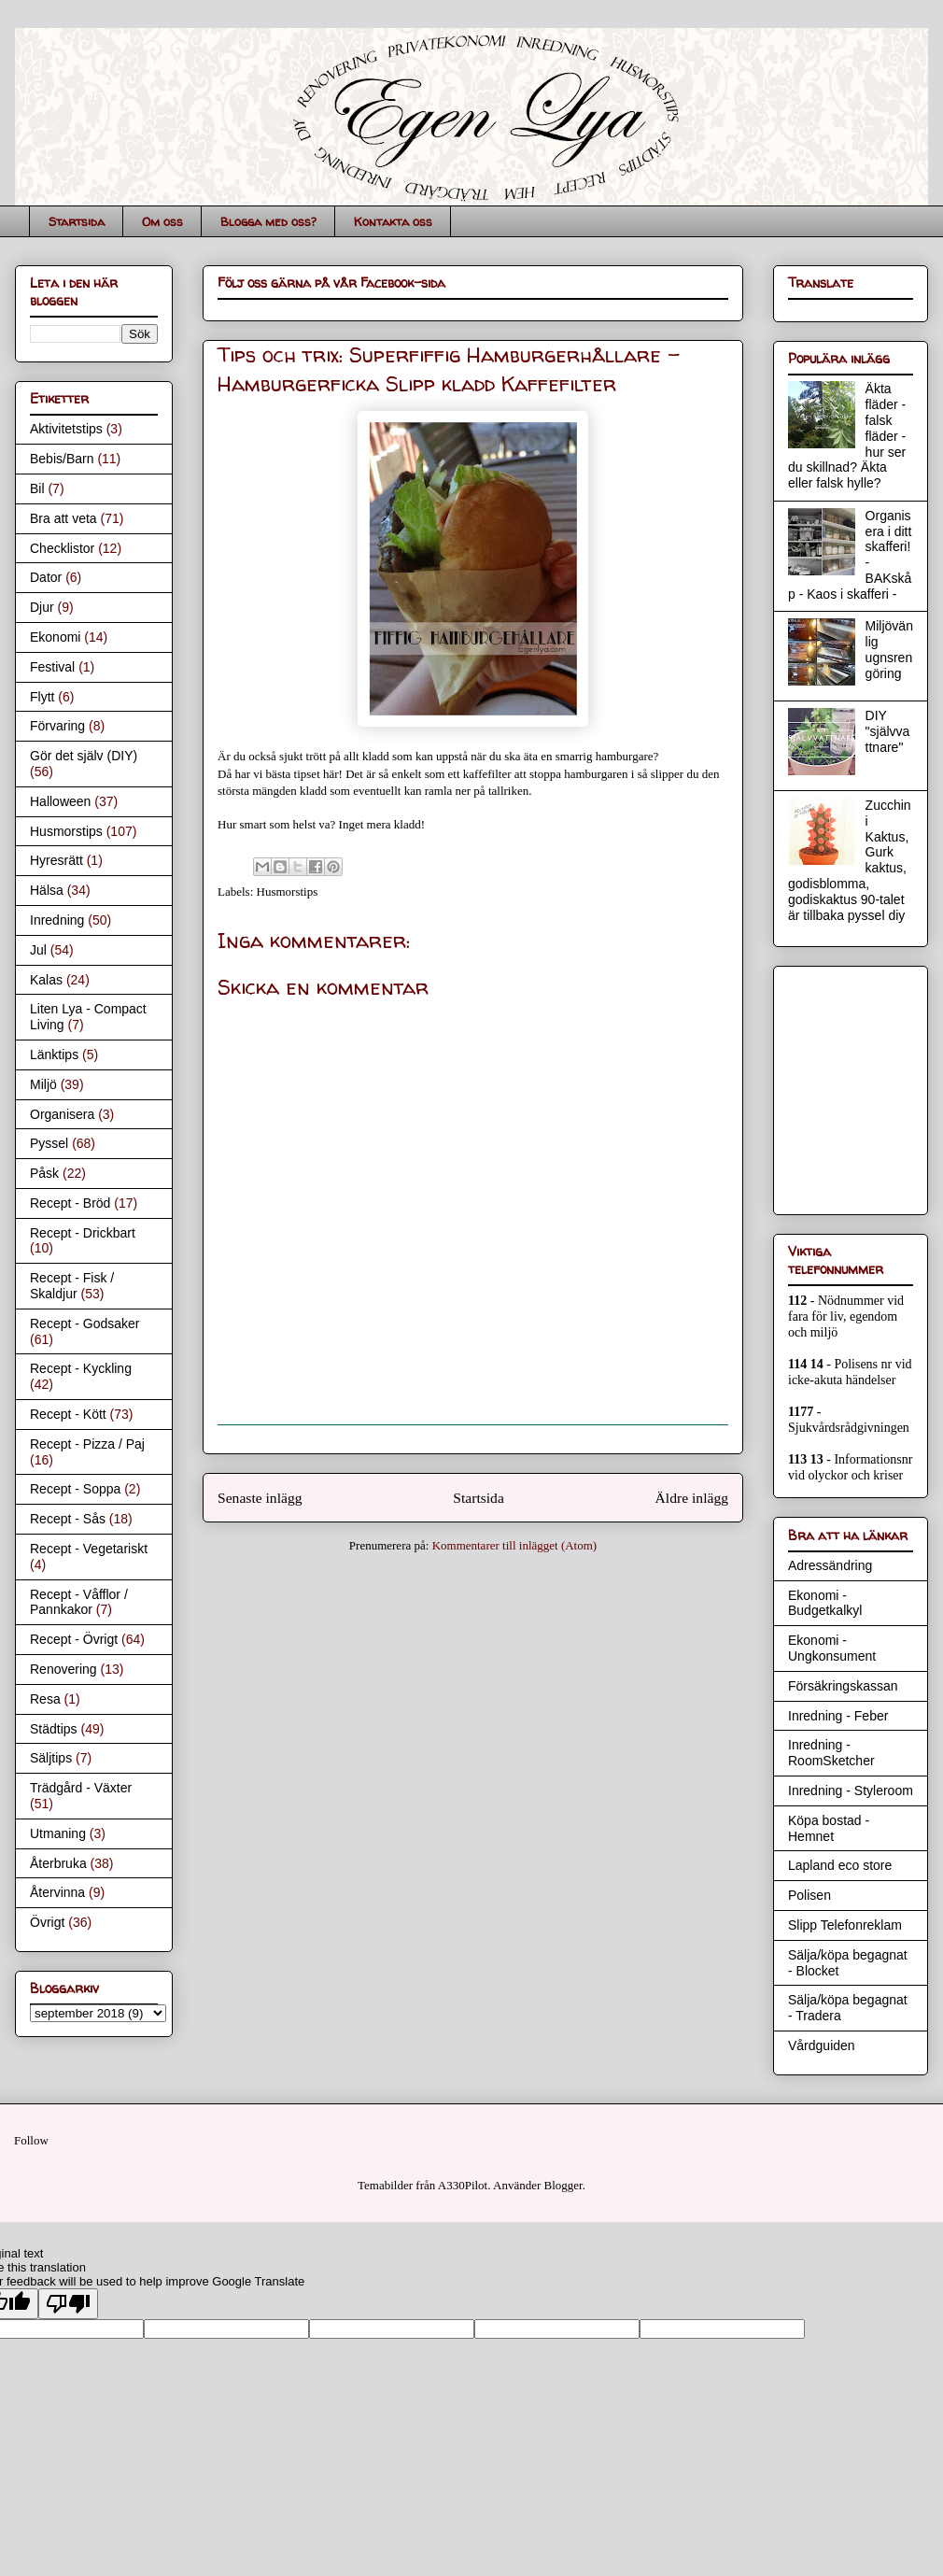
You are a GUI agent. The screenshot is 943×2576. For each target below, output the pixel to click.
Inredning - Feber (838, 1715)
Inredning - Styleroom (850, 1790)
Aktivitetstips (66, 428)
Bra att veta (63, 518)
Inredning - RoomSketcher (831, 1752)
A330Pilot (462, 2185)
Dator (46, 577)
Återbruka (58, 1863)
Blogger (563, 2185)
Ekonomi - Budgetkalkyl (825, 1603)
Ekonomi (55, 637)
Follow (31, 2140)
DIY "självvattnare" (888, 731)
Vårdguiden (821, 2045)
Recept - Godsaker (85, 1323)
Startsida (77, 221)
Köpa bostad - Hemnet (828, 1828)
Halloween (60, 801)
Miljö (43, 1084)
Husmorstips (287, 892)
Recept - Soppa (75, 1488)
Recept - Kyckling (81, 1368)
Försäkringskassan (843, 1685)
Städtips (53, 1728)
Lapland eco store (840, 1865)
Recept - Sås (68, 1518)
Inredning (57, 920)
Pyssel (49, 1143)
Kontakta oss (393, 221)
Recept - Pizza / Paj (87, 1444)
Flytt (42, 696)
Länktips (54, 1054)
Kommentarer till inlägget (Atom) (515, 1545)
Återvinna (57, 1892)
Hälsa (46, 890)
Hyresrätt (56, 860)
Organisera (62, 1114)
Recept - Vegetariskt (89, 1548)
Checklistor (62, 548)
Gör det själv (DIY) (83, 755)
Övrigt (47, 1922)
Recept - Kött (68, 1414)
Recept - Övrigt (74, 1639)
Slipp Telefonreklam (845, 1925)
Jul (38, 949)
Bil (37, 488)
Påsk (44, 1173)
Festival (52, 666)
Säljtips (51, 1757)
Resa (45, 1698)
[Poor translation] (68, 2303)
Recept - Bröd (70, 1203)
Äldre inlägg (691, 1498)
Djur (42, 607)
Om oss (162, 221)
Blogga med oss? (268, 221)
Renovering (63, 1669)
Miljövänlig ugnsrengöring (889, 649)
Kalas (46, 979)
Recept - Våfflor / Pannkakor (79, 1602)
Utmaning (58, 1833)
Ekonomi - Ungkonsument (832, 1648)
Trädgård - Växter (81, 1787)
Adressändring (830, 1565)
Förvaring (57, 725)
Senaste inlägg (260, 1498)
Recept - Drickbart (82, 1232)
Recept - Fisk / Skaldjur (72, 1285)
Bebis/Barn (61, 458)
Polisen (809, 1895)
